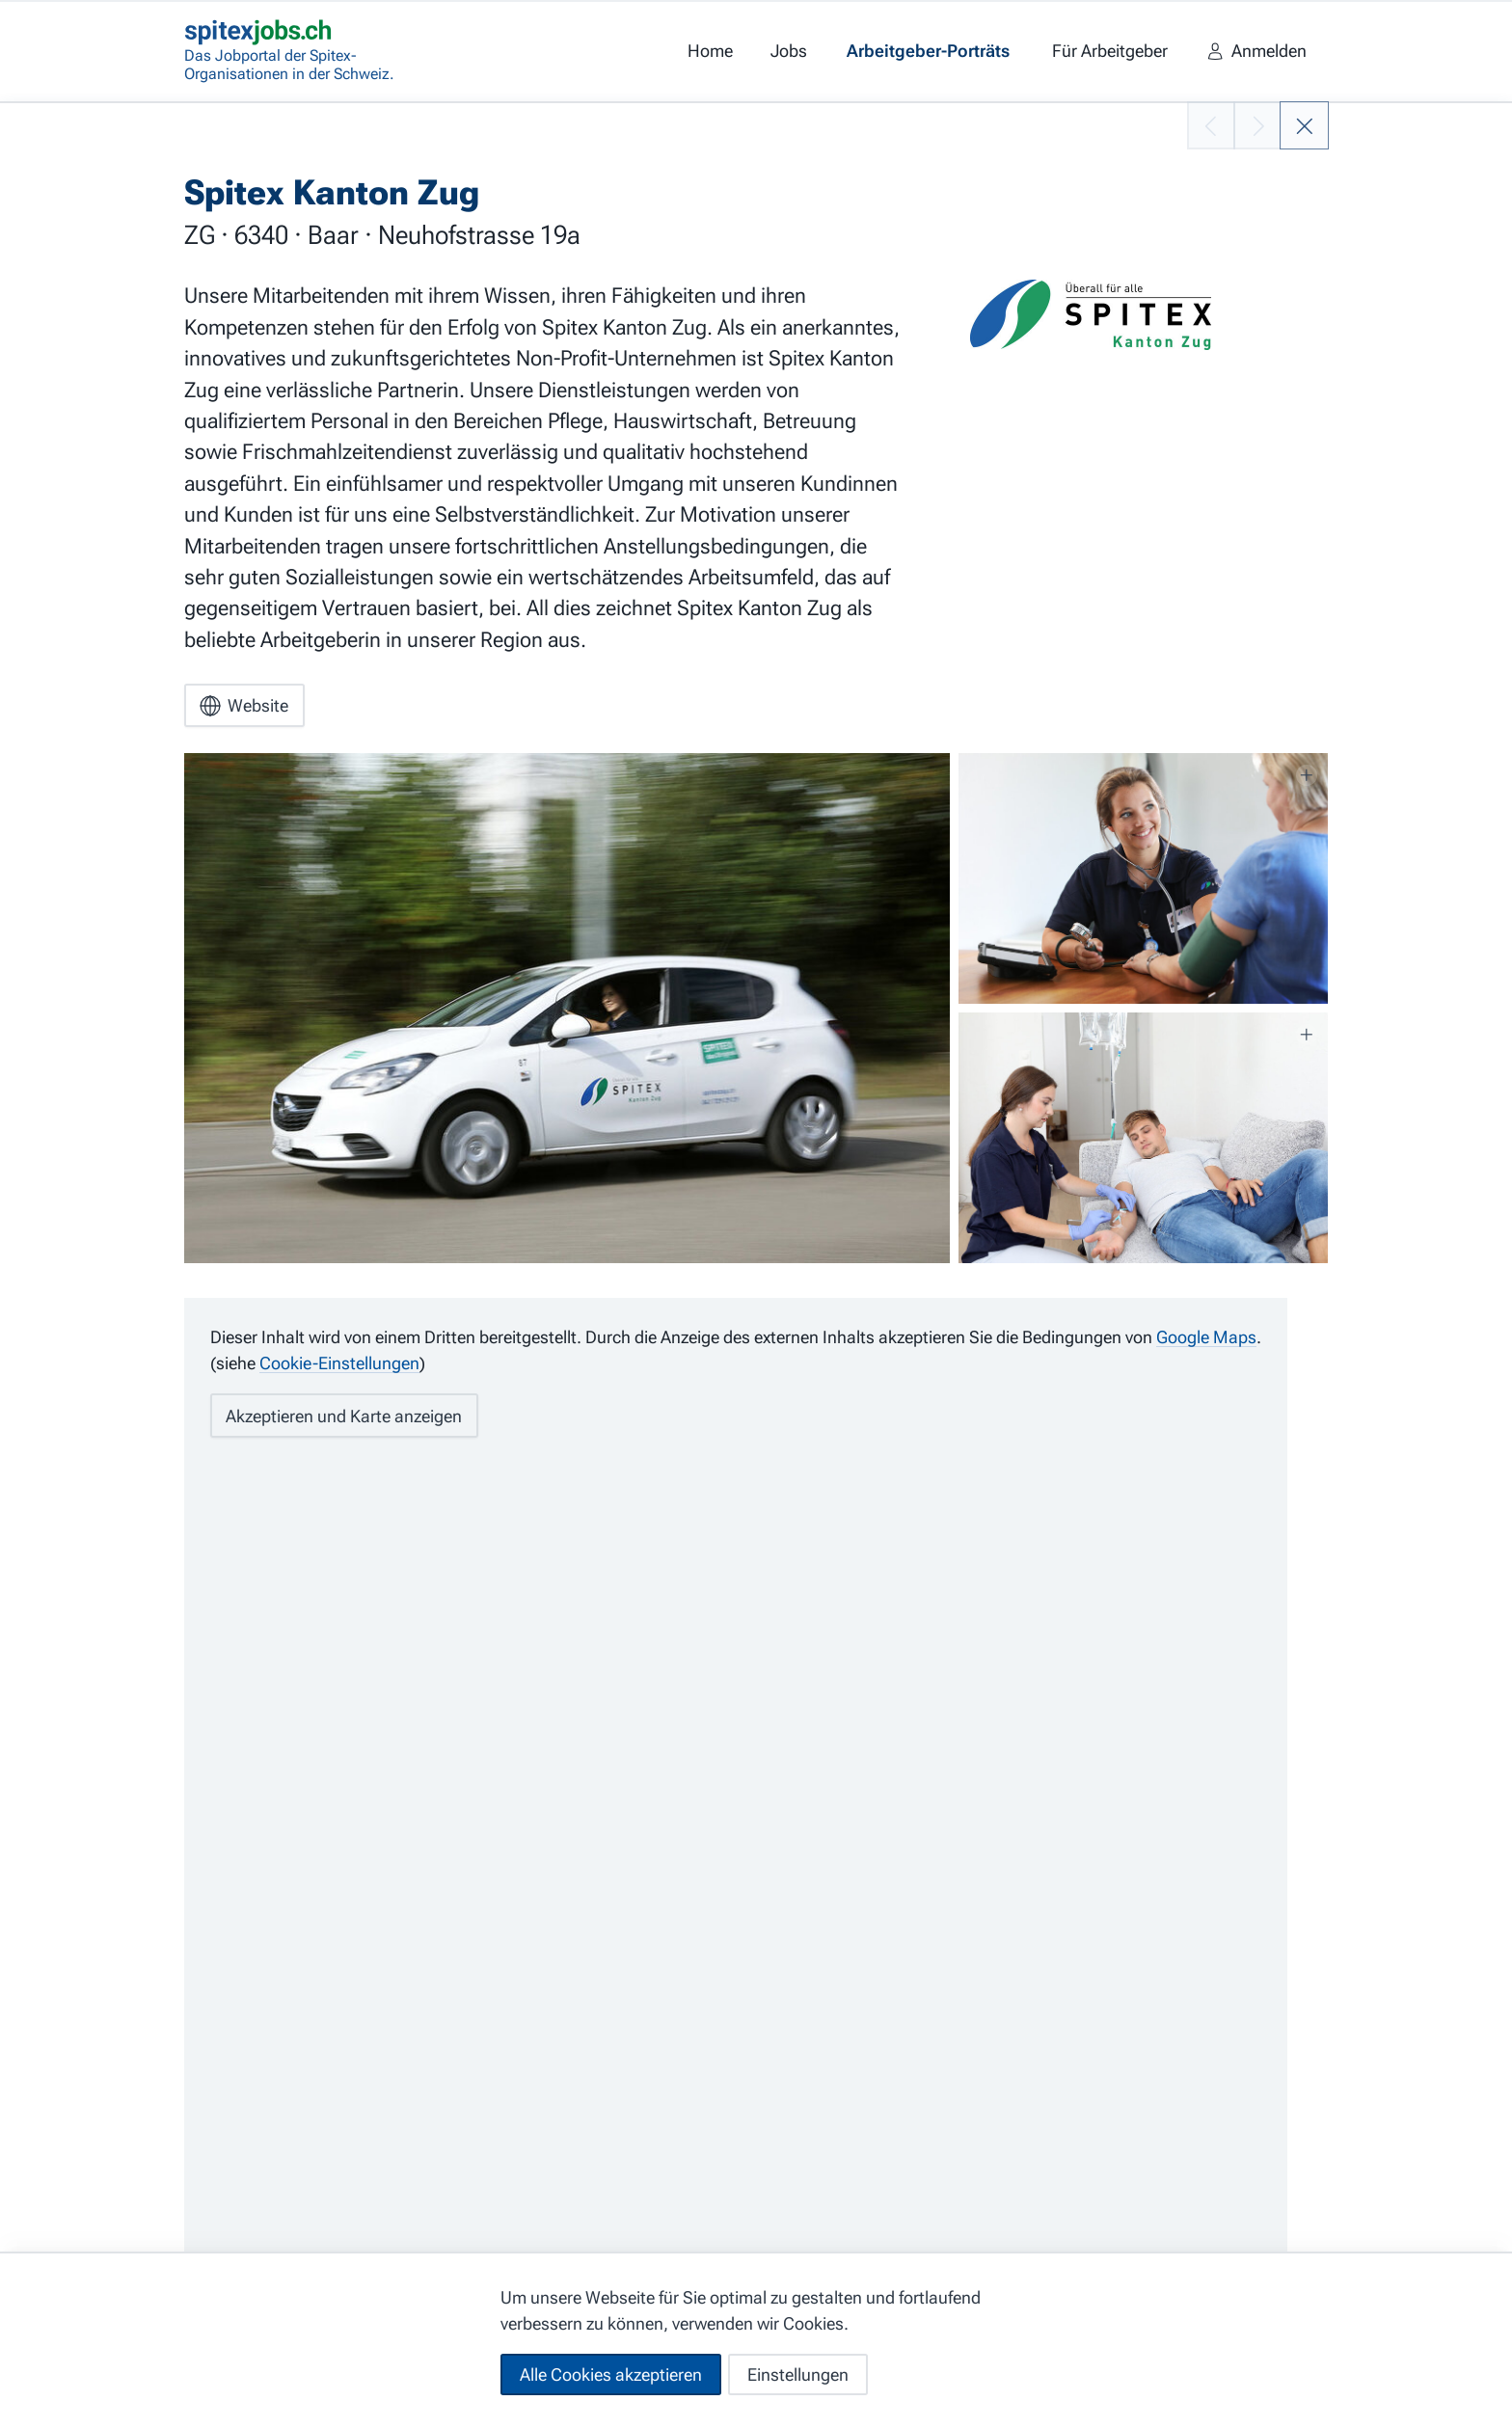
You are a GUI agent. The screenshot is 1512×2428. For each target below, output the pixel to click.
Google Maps (1206, 1337)
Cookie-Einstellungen (339, 1363)
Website (244, 705)
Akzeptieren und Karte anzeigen (344, 1416)
